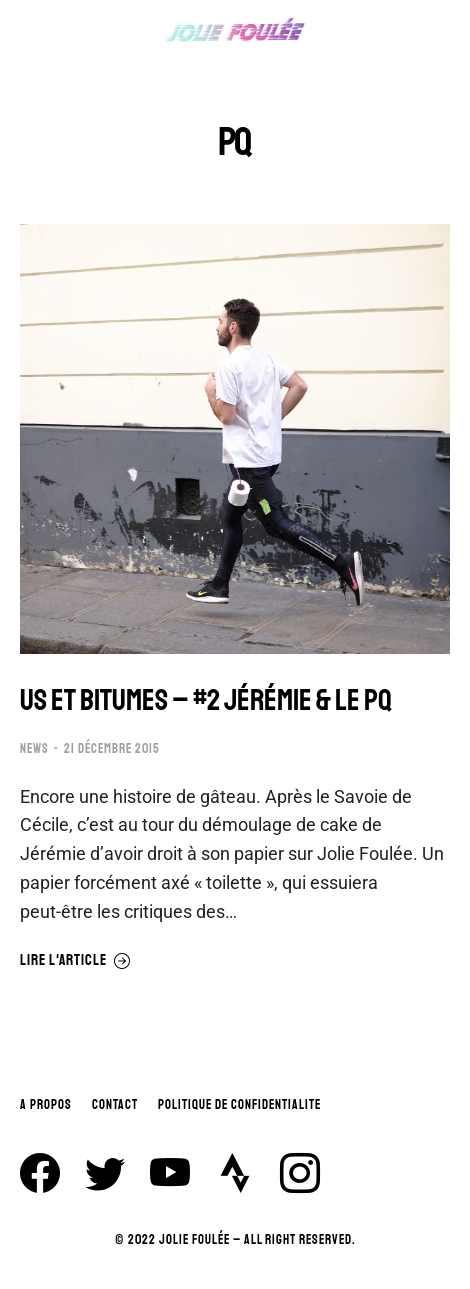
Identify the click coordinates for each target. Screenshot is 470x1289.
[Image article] (235, 439)
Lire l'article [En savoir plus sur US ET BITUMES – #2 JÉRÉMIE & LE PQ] (75, 961)
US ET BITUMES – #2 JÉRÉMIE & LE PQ (206, 700)
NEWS (34, 749)
